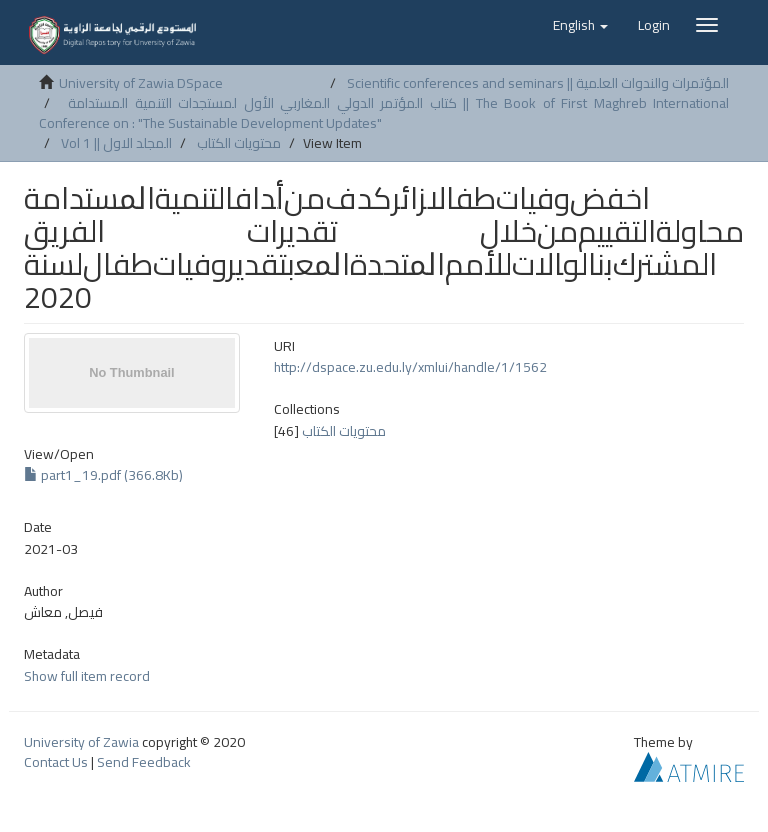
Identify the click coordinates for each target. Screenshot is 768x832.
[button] (580, 25)
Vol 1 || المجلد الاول (116, 143)
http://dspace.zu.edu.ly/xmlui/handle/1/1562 (410, 367)
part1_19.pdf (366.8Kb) (103, 475)
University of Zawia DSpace (141, 83)
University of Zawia (81, 742)
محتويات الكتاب (239, 143)
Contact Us (56, 762)
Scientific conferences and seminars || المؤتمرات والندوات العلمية (538, 83)
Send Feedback (144, 762)
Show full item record (87, 676)
